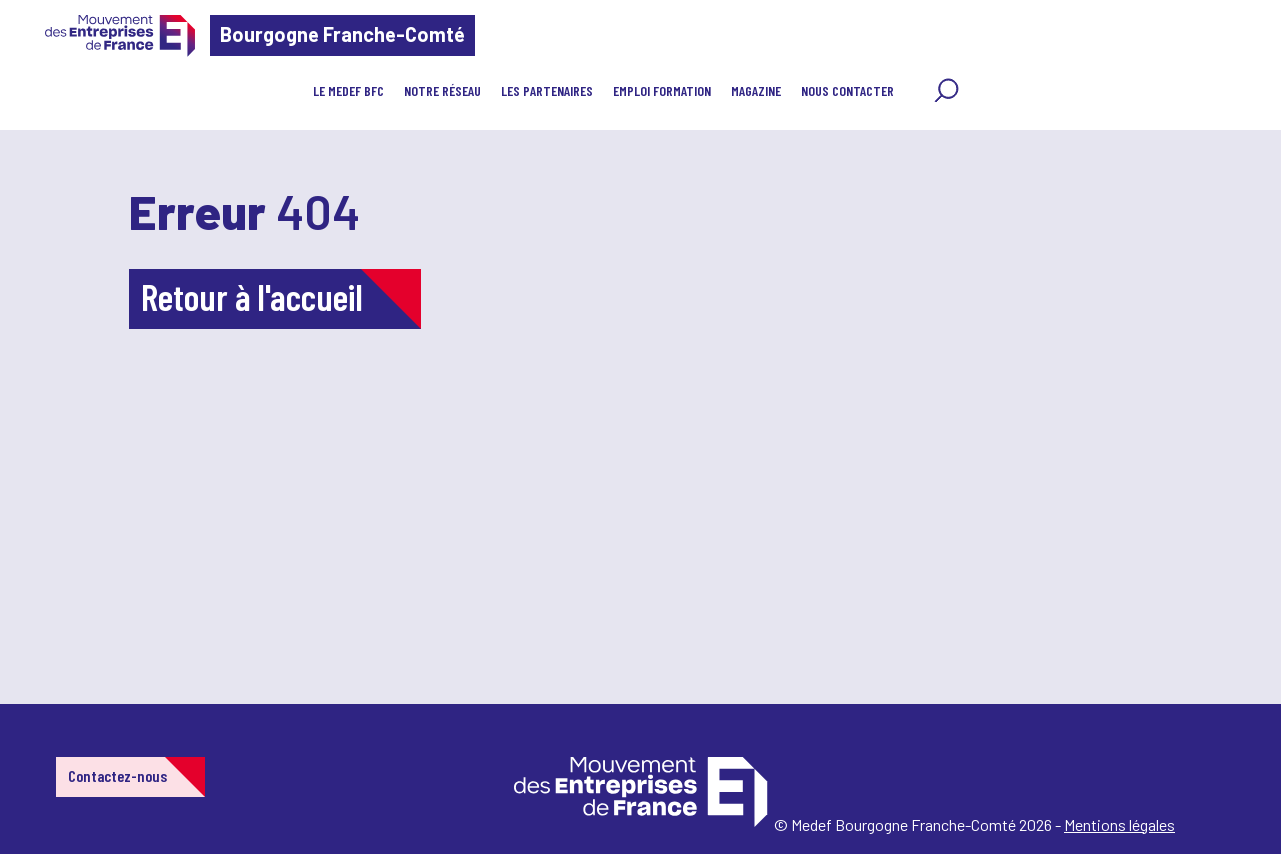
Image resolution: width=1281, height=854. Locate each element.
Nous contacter (847, 90)
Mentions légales (1119, 824)
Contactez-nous (117, 775)
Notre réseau (442, 90)
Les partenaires (547, 90)
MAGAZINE (756, 90)
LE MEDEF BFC (348, 90)
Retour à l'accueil (252, 296)
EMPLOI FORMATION (662, 90)
